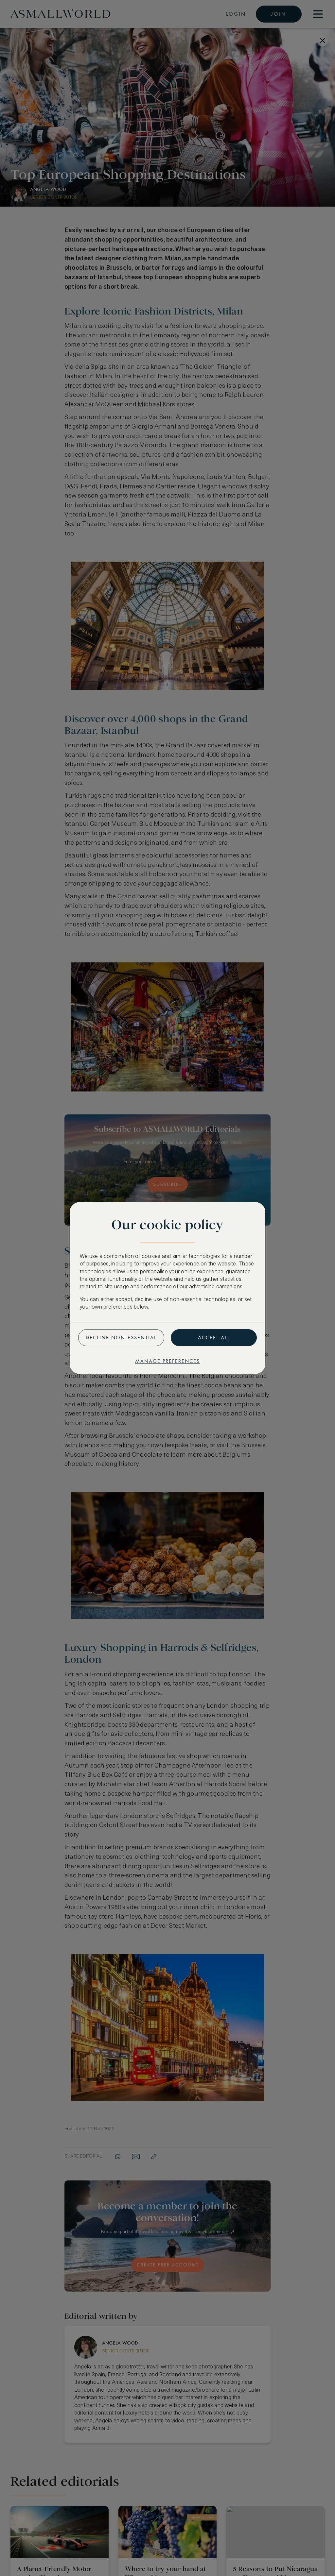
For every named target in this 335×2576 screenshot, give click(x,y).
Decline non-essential (121, 1337)
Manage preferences (167, 1361)
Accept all (214, 1337)
